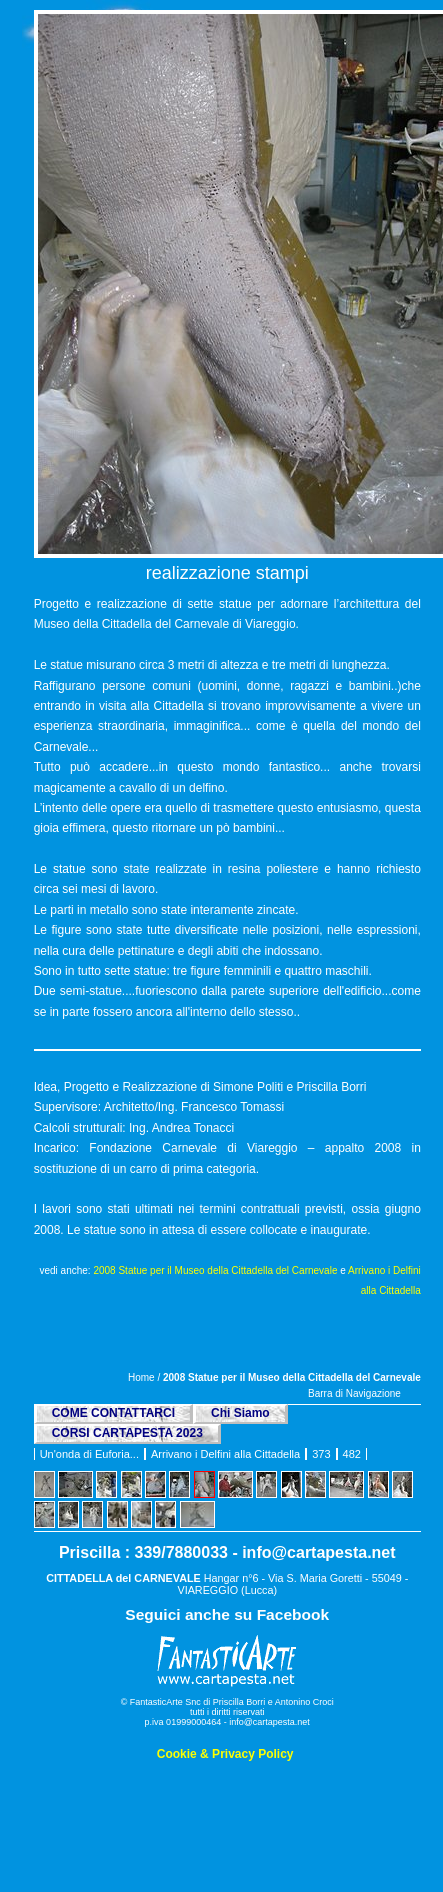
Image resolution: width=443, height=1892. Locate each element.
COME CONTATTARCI (113, 1413)
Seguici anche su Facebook (227, 1614)
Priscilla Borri (239, 1702)
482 (352, 1454)
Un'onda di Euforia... (89, 1454)
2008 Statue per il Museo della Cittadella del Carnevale (215, 1270)
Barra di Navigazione (354, 1393)
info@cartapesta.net (318, 1552)
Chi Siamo (240, 1413)
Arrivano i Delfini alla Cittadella (225, 1454)
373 (321, 1454)
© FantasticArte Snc (161, 1702)
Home (141, 1377)
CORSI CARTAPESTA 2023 (127, 1433)
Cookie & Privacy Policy (225, 1754)
